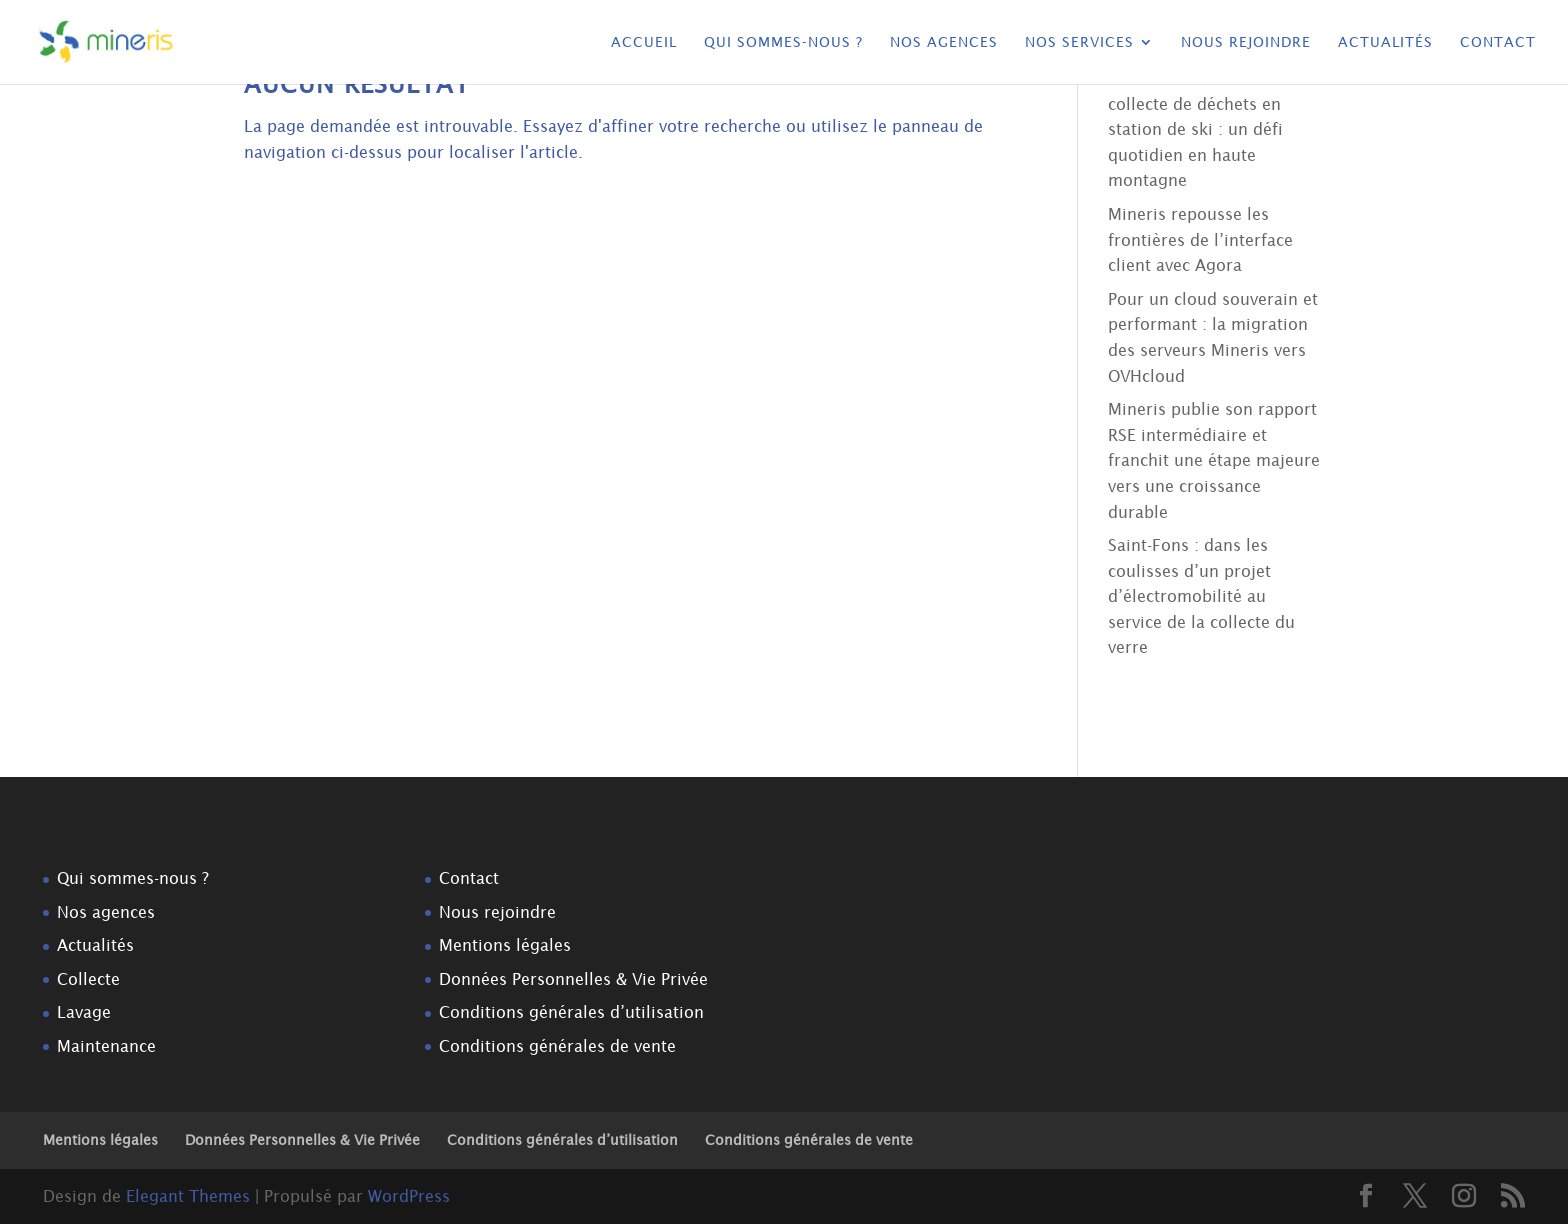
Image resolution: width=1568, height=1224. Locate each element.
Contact (1498, 42)
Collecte (88, 979)
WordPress (409, 1196)
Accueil (644, 42)
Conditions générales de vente (557, 1046)
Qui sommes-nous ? (783, 42)
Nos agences (944, 42)
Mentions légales (505, 945)
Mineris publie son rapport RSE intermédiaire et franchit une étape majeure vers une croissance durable (1214, 460)
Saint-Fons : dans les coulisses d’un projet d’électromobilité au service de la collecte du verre (1201, 596)
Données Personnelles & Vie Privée (573, 979)
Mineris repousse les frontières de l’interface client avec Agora (1200, 239)
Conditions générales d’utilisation (571, 1012)
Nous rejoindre (1246, 42)
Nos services (1079, 42)
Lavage (84, 1012)
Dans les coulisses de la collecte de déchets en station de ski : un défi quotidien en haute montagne (1200, 129)
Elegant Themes (188, 1196)
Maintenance (106, 1046)
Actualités (1385, 42)
